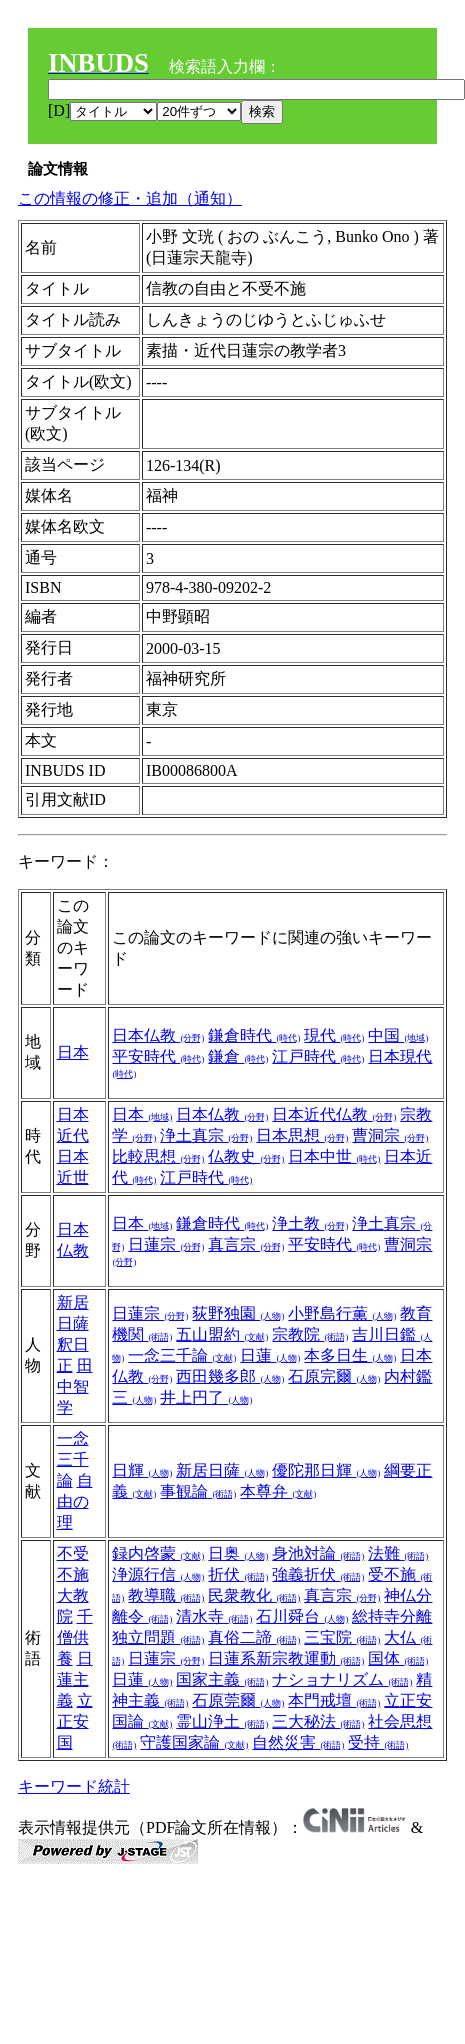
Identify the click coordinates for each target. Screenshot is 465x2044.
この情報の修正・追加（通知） (130, 198)
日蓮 (270, 1355)
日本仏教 (158, 1035)
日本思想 (302, 1135)
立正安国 (75, 1721)
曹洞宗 (390, 1135)
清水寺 (214, 1616)
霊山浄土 (222, 1721)
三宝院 (342, 1637)
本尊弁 (278, 1491)
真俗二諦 (254, 1637)
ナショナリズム (342, 1679)
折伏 (238, 1574)
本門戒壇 (334, 1700)
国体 (398, 1658)
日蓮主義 (75, 1679)
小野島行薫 (342, 1313)
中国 (398, 1035)
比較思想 (158, 1156)
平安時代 (158, 1056)
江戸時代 (318, 1056)
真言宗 (246, 1244)
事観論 (198, 1491)
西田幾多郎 (230, 1376)
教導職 (166, 1595)
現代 (334, 1035)
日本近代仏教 (334, 1114)
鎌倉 (238, 1056)
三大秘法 (318, 1721)
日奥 (238, 1553)
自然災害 (298, 1742)
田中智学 (75, 1386)
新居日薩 (222, 1470)
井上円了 (206, 1397)
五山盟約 (222, 1334)
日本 (73, 1052)
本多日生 (350, 1355)
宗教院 (310, 1334)
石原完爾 (334, 1376)
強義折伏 (318, 1574)
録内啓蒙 (158, 1553)
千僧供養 (75, 1637)
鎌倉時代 (254, 1035)
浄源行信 (158, 1574)
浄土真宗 (206, 1135)
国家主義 (222, 1679)
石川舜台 (302, 1616)
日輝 (142, 1470)
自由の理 (75, 1501)
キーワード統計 (74, 1786)
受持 (378, 1742)
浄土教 (310, 1223)
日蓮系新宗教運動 (286, 1658)
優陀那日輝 (326, 1470)
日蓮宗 (166, 1244)
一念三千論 (182, 1355)
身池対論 (318, 1553)
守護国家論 (194, 1742)
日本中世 (334, 1156)
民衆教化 (254, 1595)
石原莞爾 (238, 1700)
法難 (398, 1553)
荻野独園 (238, 1313)
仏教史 (246, 1156)
